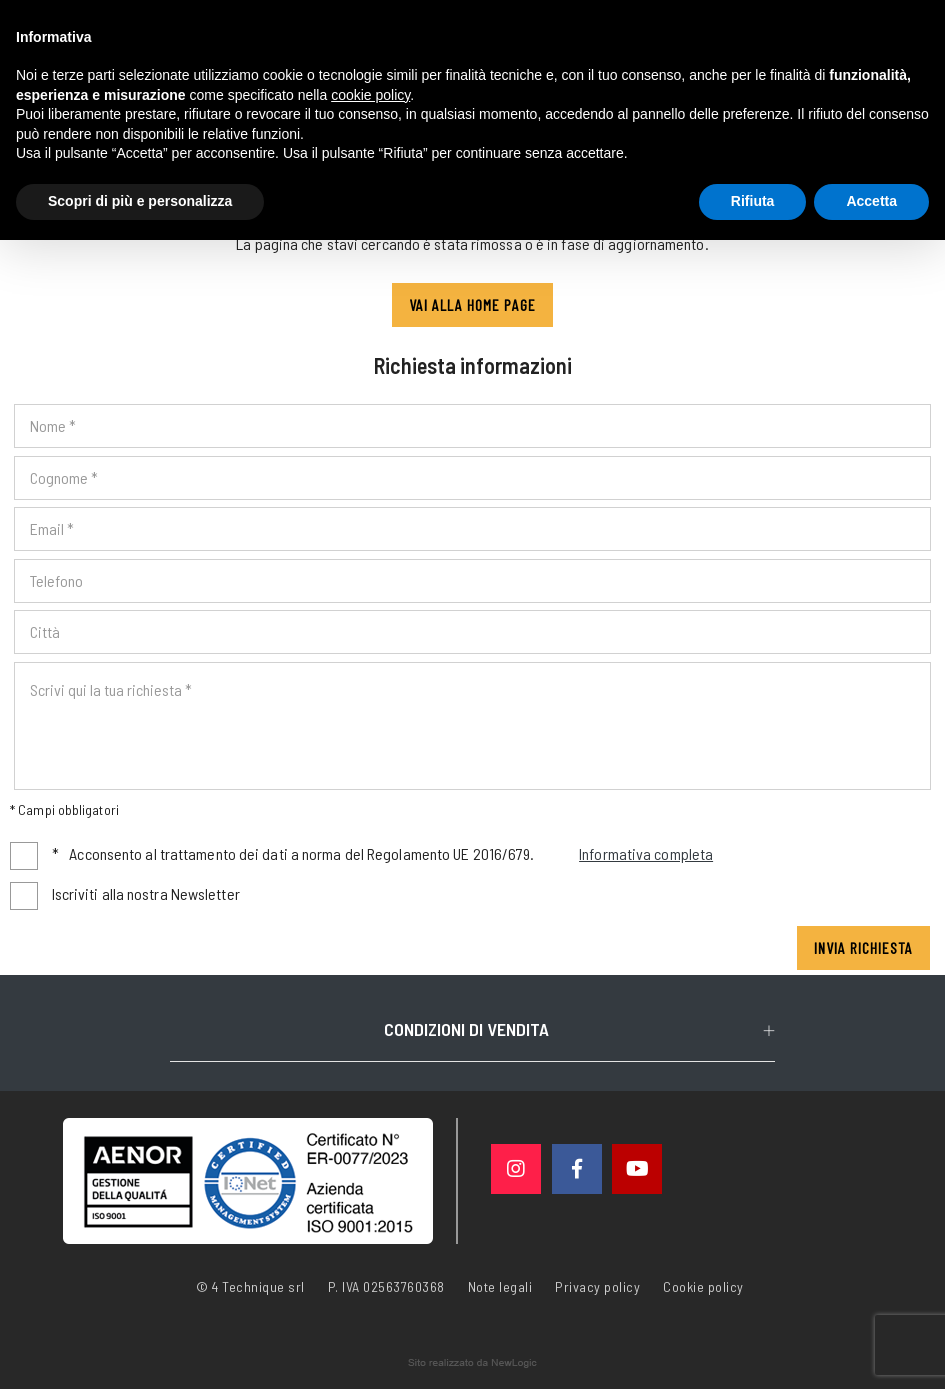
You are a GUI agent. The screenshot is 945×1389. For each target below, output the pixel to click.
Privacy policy (597, 1285)
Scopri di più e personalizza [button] (140, 201)
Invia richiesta (863, 947)
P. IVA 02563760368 (386, 1286)
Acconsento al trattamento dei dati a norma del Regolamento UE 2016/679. (383, 854)
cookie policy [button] (370, 95)
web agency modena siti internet (472, 1363)
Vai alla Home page (472, 304)
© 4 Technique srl (250, 1286)
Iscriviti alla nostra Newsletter (146, 893)
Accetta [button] (871, 201)
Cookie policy (703, 1285)
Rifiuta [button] (753, 201)
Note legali (500, 1286)
